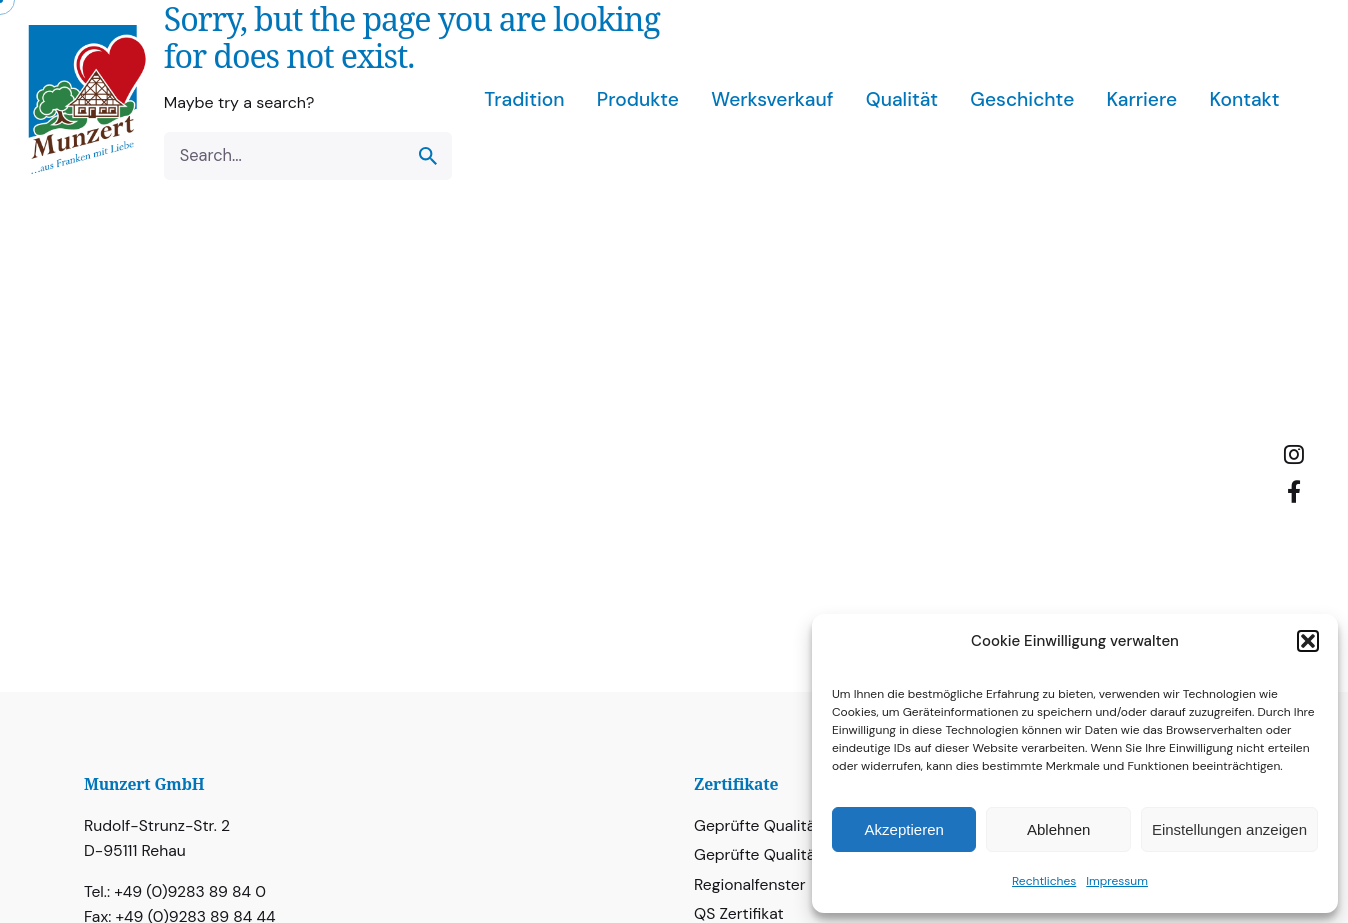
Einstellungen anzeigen (1229, 829)
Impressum (1117, 881)
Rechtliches (1044, 881)
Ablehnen (1058, 829)
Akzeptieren (904, 829)
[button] (1308, 641)
